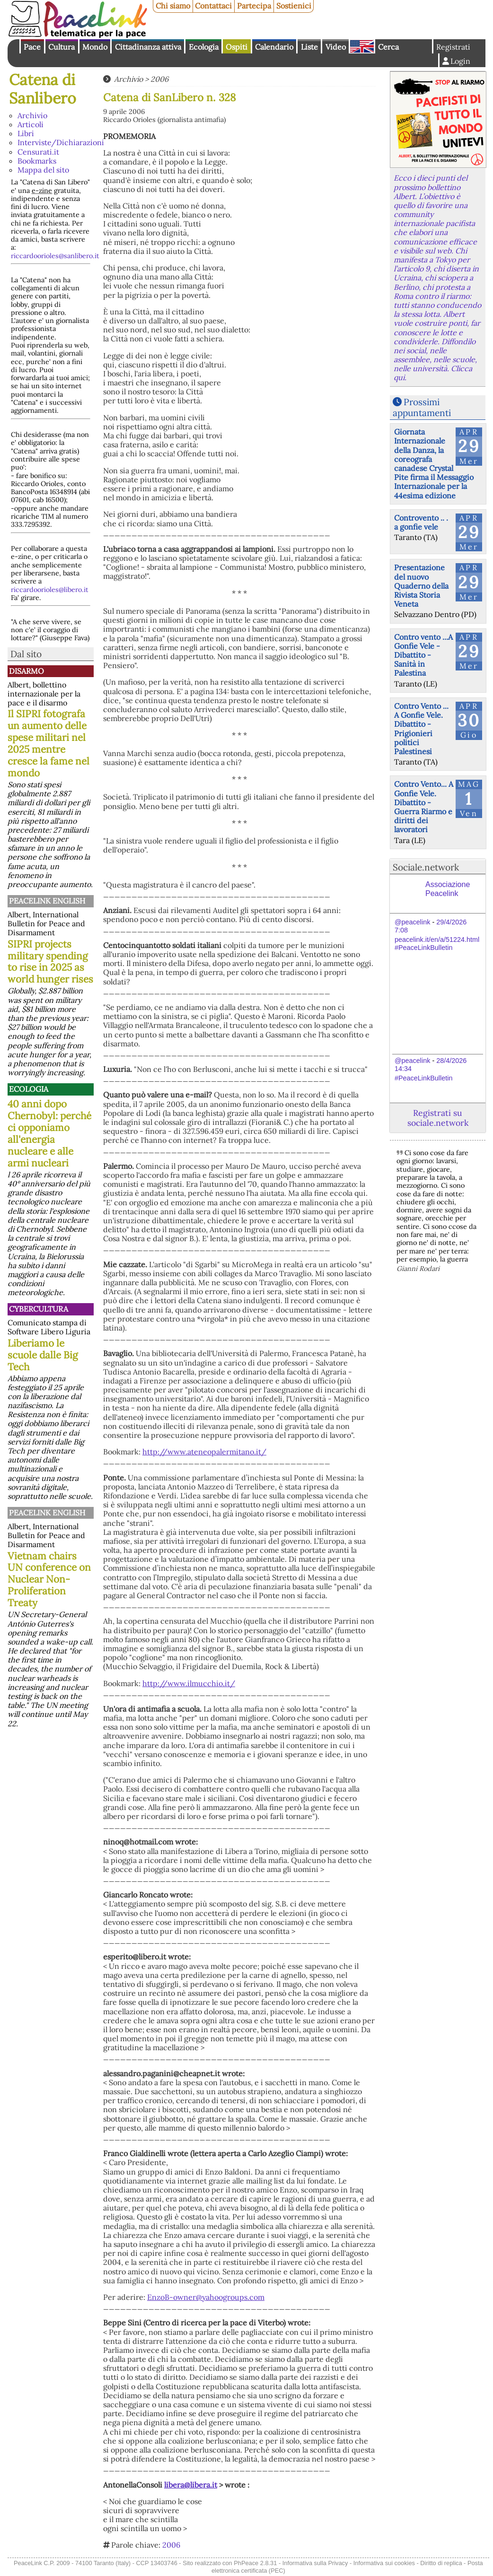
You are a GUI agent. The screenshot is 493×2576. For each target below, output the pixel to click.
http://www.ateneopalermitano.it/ (204, 1451)
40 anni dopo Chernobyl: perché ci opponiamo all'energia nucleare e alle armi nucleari (49, 1133)
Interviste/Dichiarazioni (61, 142)
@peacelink (412, 922)
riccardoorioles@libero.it (49, 589)
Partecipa (254, 5)
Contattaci (213, 5)
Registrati (453, 47)
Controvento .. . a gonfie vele (421, 522)
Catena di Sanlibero (42, 88)
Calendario (274, 47)
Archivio (32, 115)
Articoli (31, 124)
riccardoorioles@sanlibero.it (55, 256)
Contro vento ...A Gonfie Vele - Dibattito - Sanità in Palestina (423, 655)
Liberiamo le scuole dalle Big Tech (43, 1355)
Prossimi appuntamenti (422, 407)
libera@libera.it (190, 2484)
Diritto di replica (441, 2563)
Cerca (388, 47)
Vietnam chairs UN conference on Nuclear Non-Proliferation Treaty (49, 1579)
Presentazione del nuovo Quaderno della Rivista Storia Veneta (421, 586)
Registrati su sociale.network (437, 1117)
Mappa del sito (43, 169)
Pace (32, 47)
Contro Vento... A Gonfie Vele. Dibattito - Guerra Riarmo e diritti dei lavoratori (423, 806)
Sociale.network (426, 867)
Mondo (94, 47)
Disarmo (26, 671)
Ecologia (204, 47)
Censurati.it (38, 152)
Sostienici (293, 5)
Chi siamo (173, 5)
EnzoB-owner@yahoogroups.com (205, 2297)
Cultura (61, 47)
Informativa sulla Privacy (315, 2563)
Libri (26, 133)
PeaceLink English (47, 900)
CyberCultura (38, 1309)
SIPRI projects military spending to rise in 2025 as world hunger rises (50, 962)
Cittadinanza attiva (148, 47)
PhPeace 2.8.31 (255, 2563)
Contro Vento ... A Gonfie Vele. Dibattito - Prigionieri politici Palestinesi (421, 728)
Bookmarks (37, 160)
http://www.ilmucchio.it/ (188, 1683)
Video (336, 47)
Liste (309, 47)
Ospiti (236, 47)
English (362, 46)
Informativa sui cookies (384, 2563)
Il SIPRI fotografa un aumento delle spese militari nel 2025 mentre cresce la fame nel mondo (48, 743)
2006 (159, 79)
